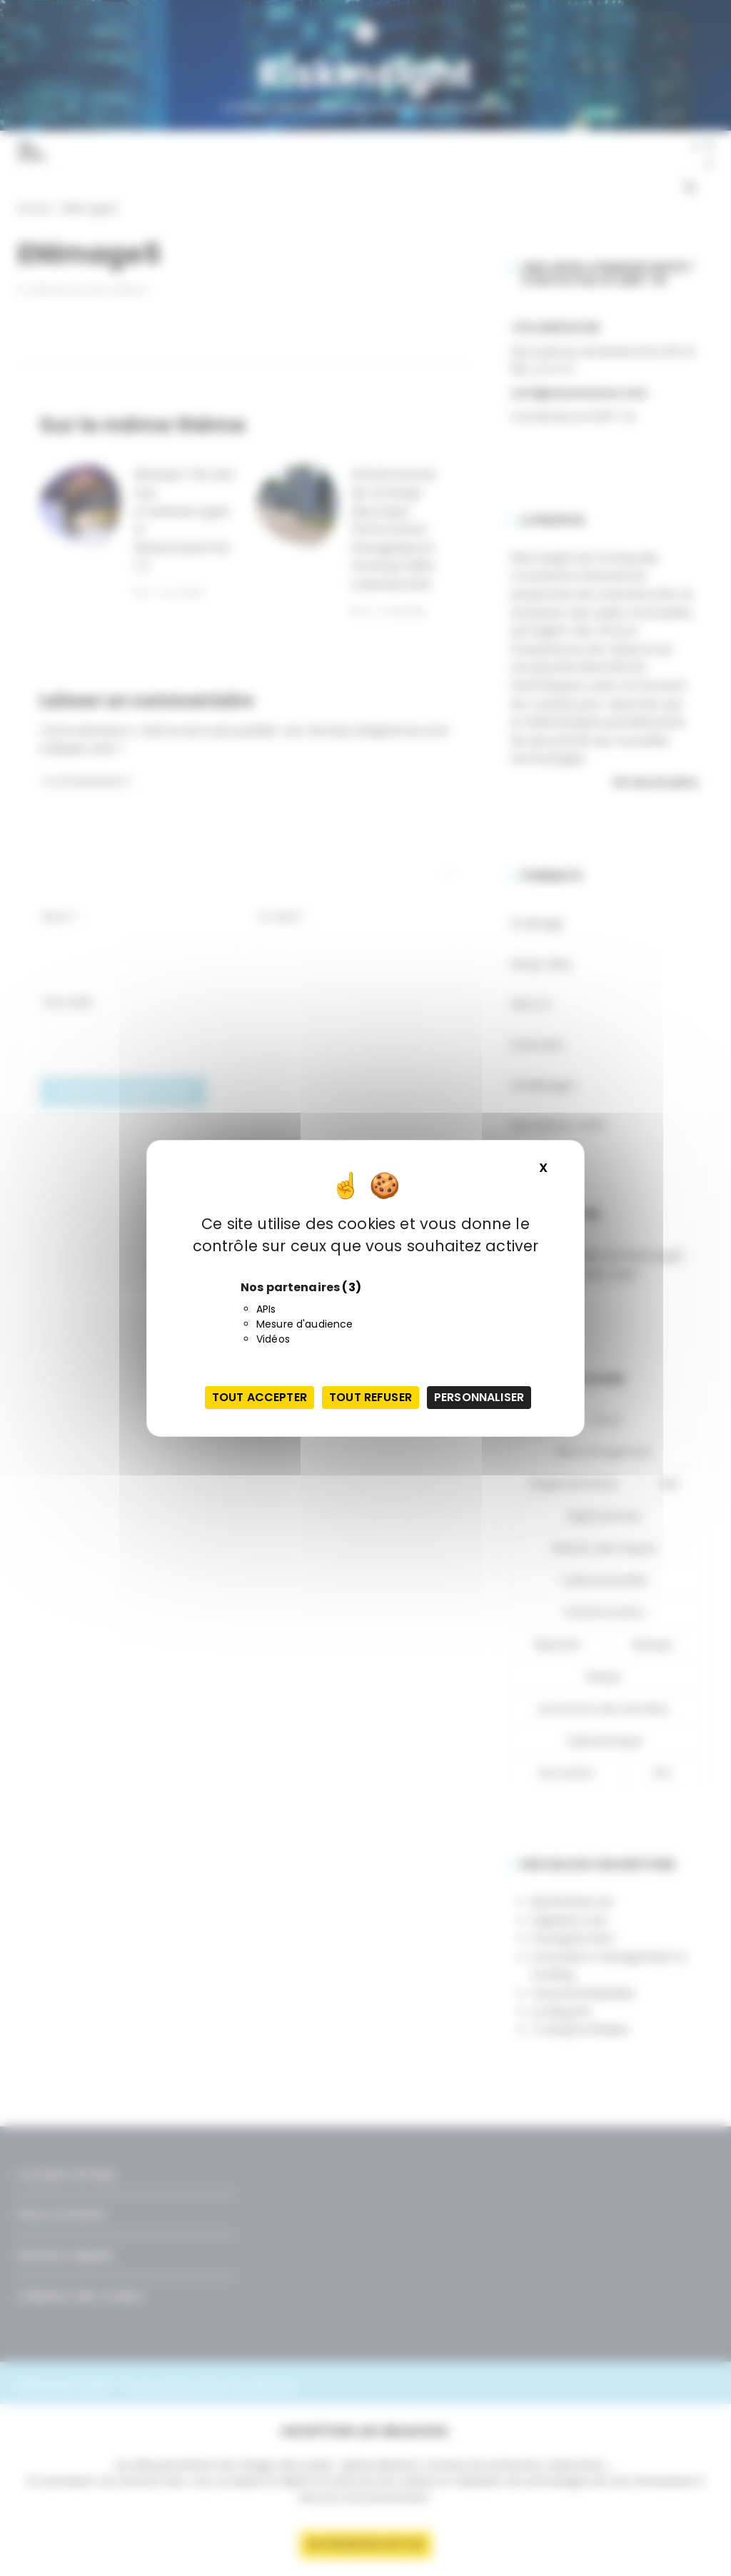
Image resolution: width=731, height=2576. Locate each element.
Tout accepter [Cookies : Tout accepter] (259, 1397)
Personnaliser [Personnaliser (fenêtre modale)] (479, 1397)
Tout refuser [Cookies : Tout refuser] (370, 1397)
